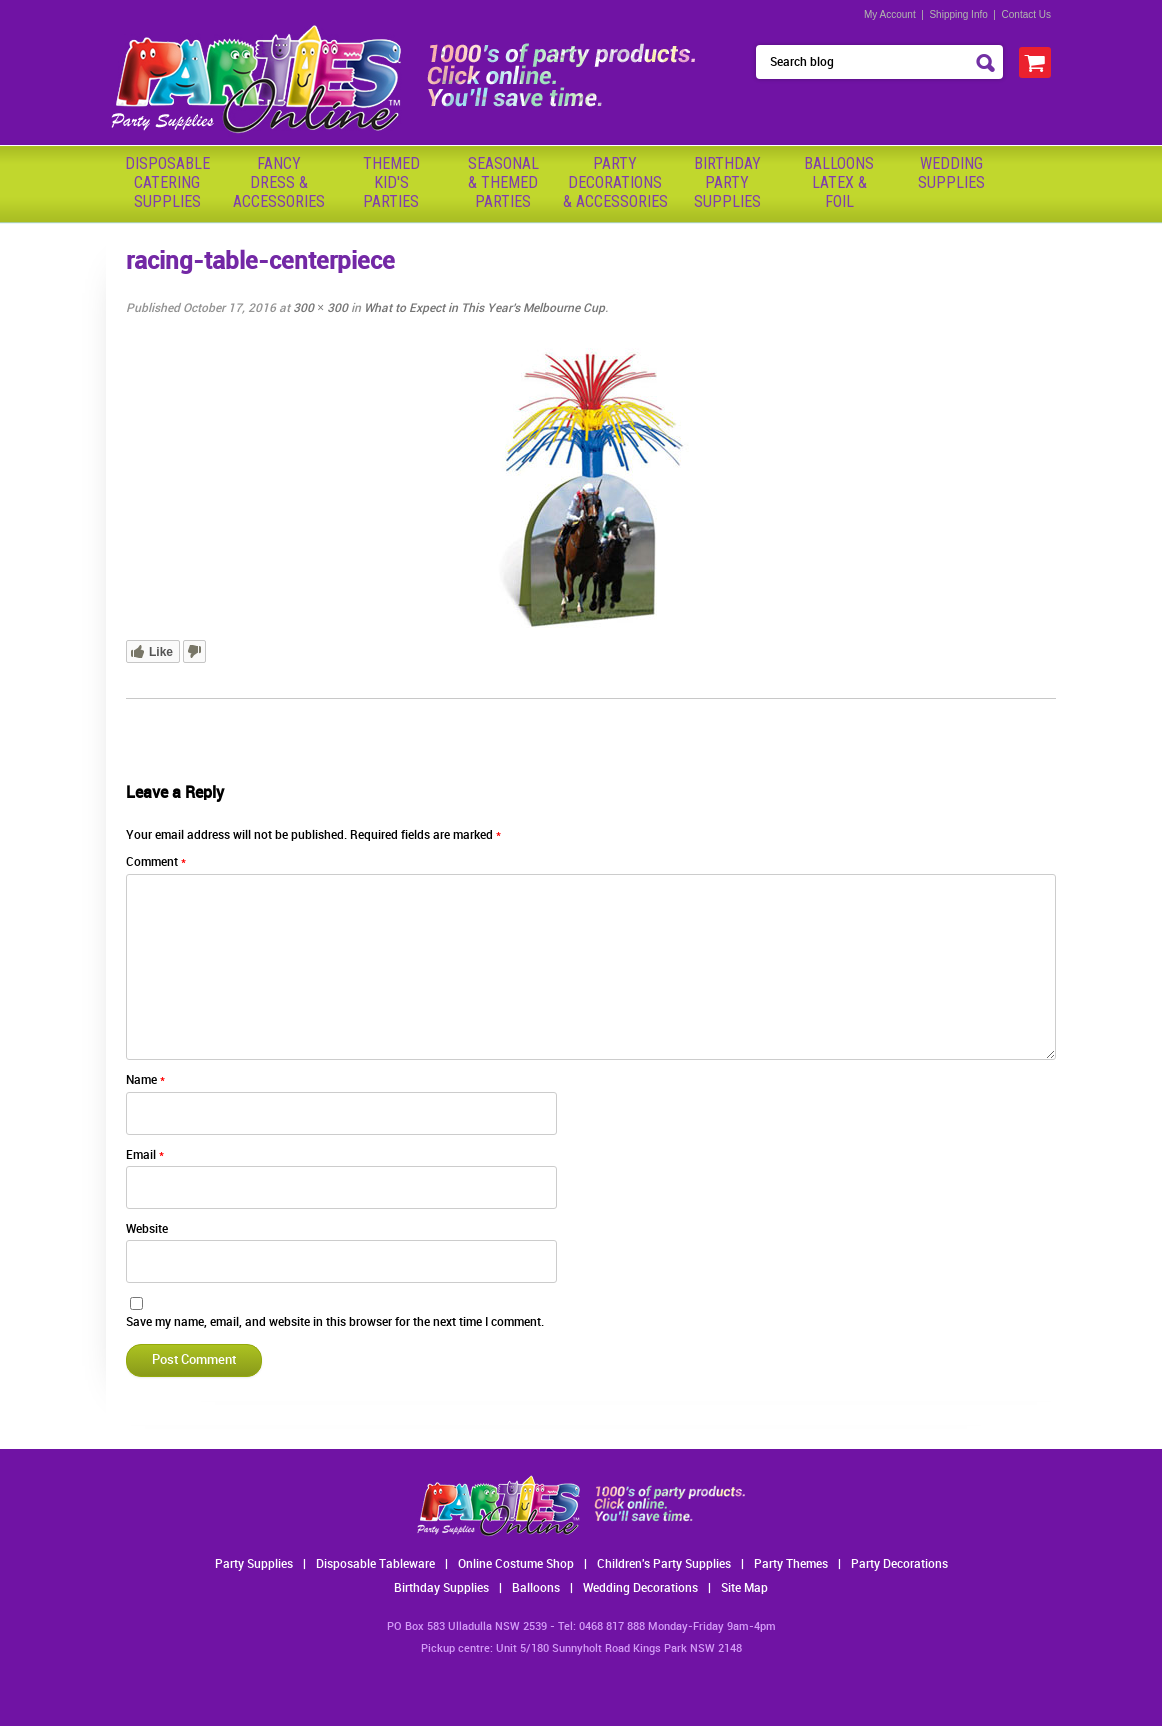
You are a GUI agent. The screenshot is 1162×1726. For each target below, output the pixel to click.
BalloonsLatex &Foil (839, 182)
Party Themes (791, 1564)
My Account (890, 14)
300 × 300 (320, 308)
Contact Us (1026, 14)
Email (145, 1155)
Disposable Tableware (375, 1564)
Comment (156, 862)
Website (147, 1229)
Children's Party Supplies (664, 1564)
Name (145, 1080)
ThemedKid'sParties (391, 182)
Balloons (536, 1588)
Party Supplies (254, 1564)
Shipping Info (958, 14)
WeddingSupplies (951, 173)
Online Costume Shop (516, 1564)
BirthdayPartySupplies (727, 182)
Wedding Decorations (640, 1588)
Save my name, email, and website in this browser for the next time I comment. (335, 1322)
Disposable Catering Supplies (167, 182)
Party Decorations (899, 1564)
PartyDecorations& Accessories (615, 182)
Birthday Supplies (441, 1588)
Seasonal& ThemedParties (503, 182)
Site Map (744, 1588)
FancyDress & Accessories (279, 182)
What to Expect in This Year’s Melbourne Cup (484, 308)
